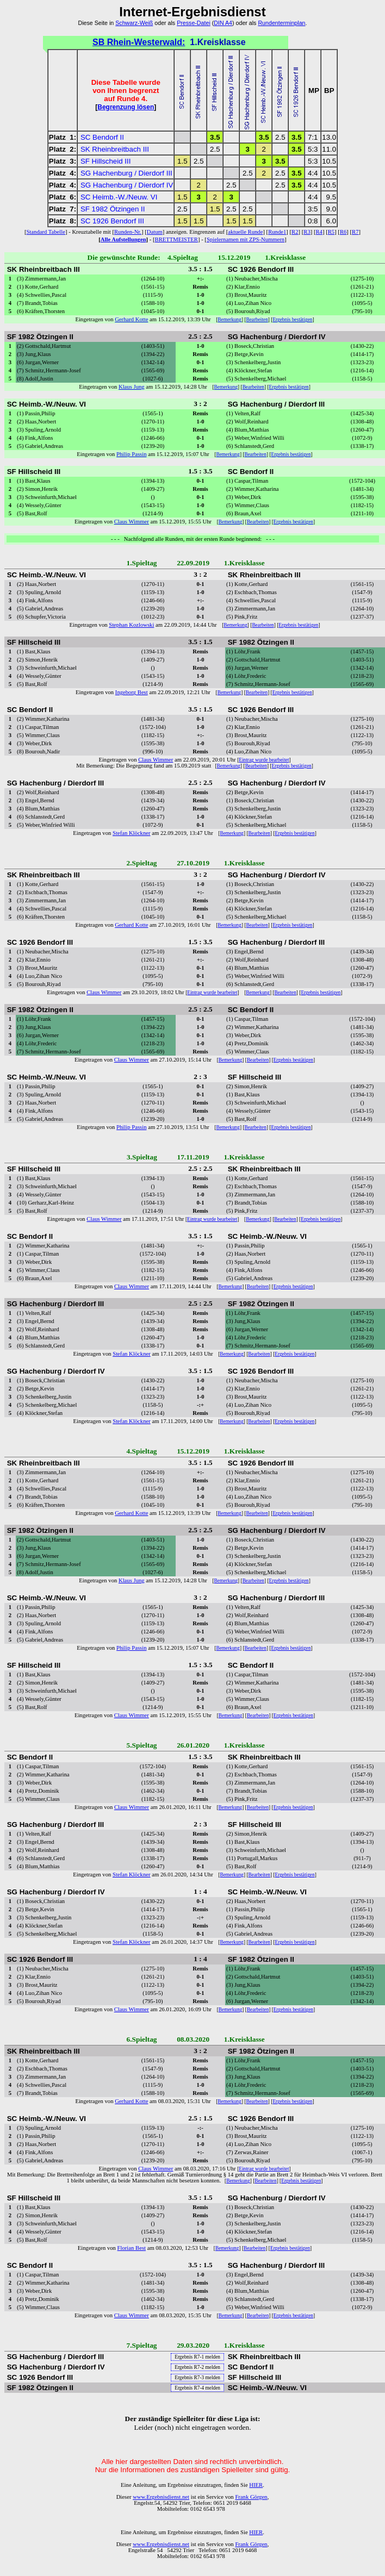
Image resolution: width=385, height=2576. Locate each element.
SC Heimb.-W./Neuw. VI (118, 197)
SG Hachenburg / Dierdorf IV (126, 185)
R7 (355, 232)
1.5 (182, 161)
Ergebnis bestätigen (292, 319)
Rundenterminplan (281, 23)
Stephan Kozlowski (131, 625)
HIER (256, 2485)
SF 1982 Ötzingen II (112, 209)
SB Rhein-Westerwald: (138, 42)
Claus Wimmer (131, 522)
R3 (306, 232)
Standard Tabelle (45, 232)
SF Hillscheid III (105, 161)
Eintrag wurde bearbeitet (264, 760)
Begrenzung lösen (125, 107)
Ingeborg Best (131, 692)
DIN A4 (223, 23)
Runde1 (277, 232)
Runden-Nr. (127, 232)
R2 (294, 232)
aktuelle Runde (245, 232)
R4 (319, 232)
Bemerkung (229, 319)
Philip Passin (131, 454)
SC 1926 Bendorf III (112, 221)
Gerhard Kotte (131, 319)
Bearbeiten (257, 319)
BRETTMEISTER (176, 239)
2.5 (280, 137)
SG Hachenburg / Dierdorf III (126, 173)
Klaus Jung (132, 387)
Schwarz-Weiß (134, 23)
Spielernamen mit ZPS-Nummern (245, 239)
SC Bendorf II (102, 137)
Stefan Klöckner (132, 833)
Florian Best (131, 2248)
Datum (155, 232)
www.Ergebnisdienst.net (161, 2497)
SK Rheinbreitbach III (114, 149)
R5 (331, 232)
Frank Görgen (251, 2497)
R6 (343, 232)
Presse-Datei (193, 23)
